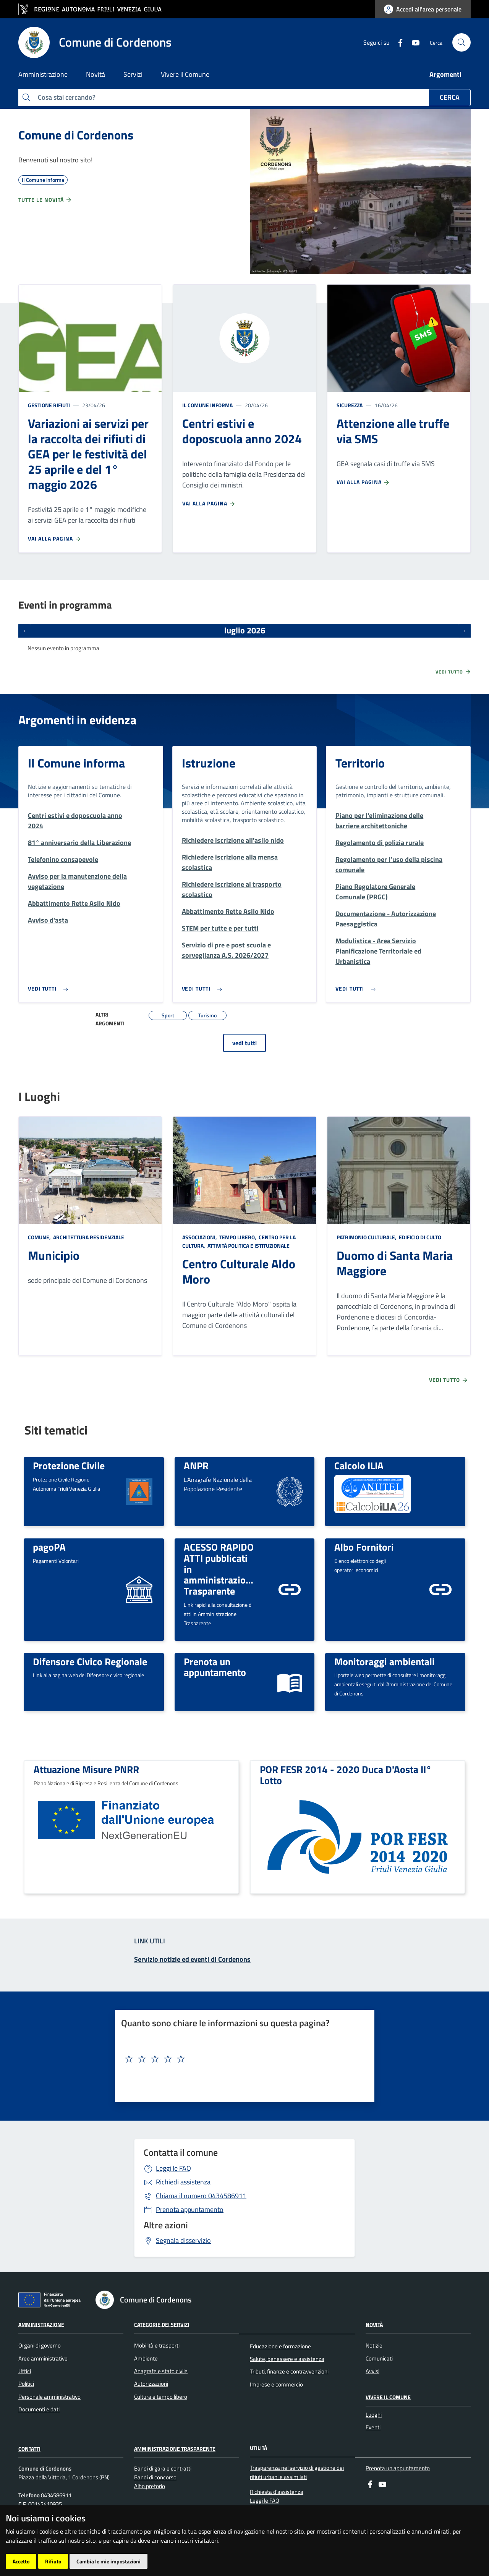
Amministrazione (41, 2324)
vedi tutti (244, 1043)
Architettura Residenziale (88, 1237)
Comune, (40, 1237)
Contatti (29, 2449)
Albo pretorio (149, 2486)
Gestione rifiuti (49, 405)
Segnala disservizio (183, 2240)
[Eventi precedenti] (24, 631)
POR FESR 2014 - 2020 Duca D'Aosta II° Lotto (346, 1775)
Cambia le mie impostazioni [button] (108, 2561)
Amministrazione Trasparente (174, 2449)
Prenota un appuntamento (215, 1667)
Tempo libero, (237, 1237)
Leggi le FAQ (173, 2168)
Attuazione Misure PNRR (86, 1769)
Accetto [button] (21, 2561)
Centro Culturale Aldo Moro (238, 1271)
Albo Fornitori (364, 1546)
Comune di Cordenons (75, 135)
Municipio (53, 1255)
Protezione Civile (69, 1465)
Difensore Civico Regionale (90, 1661)
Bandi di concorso (155, 2477)
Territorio (360, 763)
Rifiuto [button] (53, 2561)
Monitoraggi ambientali (384, 1661)
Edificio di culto (419, 1237)
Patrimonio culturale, (367, 1237)
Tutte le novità (45, 200)
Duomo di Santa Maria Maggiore (395, 1263)
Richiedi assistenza (183, 2182)
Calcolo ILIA (359, 1465)
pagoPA (49, 1546)
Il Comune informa (207, 405)
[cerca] (461, 42)
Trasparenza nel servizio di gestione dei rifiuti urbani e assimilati (297, 2472)
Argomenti (445, 74)
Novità (374, 2324)
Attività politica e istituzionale (248, 1246)
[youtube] (412, 42)
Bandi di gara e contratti (162, 2468)
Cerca (450, 97)
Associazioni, (200, 1237)
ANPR (196, 1465)
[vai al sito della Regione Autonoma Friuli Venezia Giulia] (93, 9)
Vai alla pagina (54, 538)
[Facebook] (397, 42)
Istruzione (208, 763)
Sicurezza (350, 405)
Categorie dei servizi (161, 2324)
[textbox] (242, 2059)
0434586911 (201, 2196)
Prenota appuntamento (189, 2209)
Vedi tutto (453, 671)
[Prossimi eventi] (464, 631)
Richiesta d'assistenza (276, 2491)
